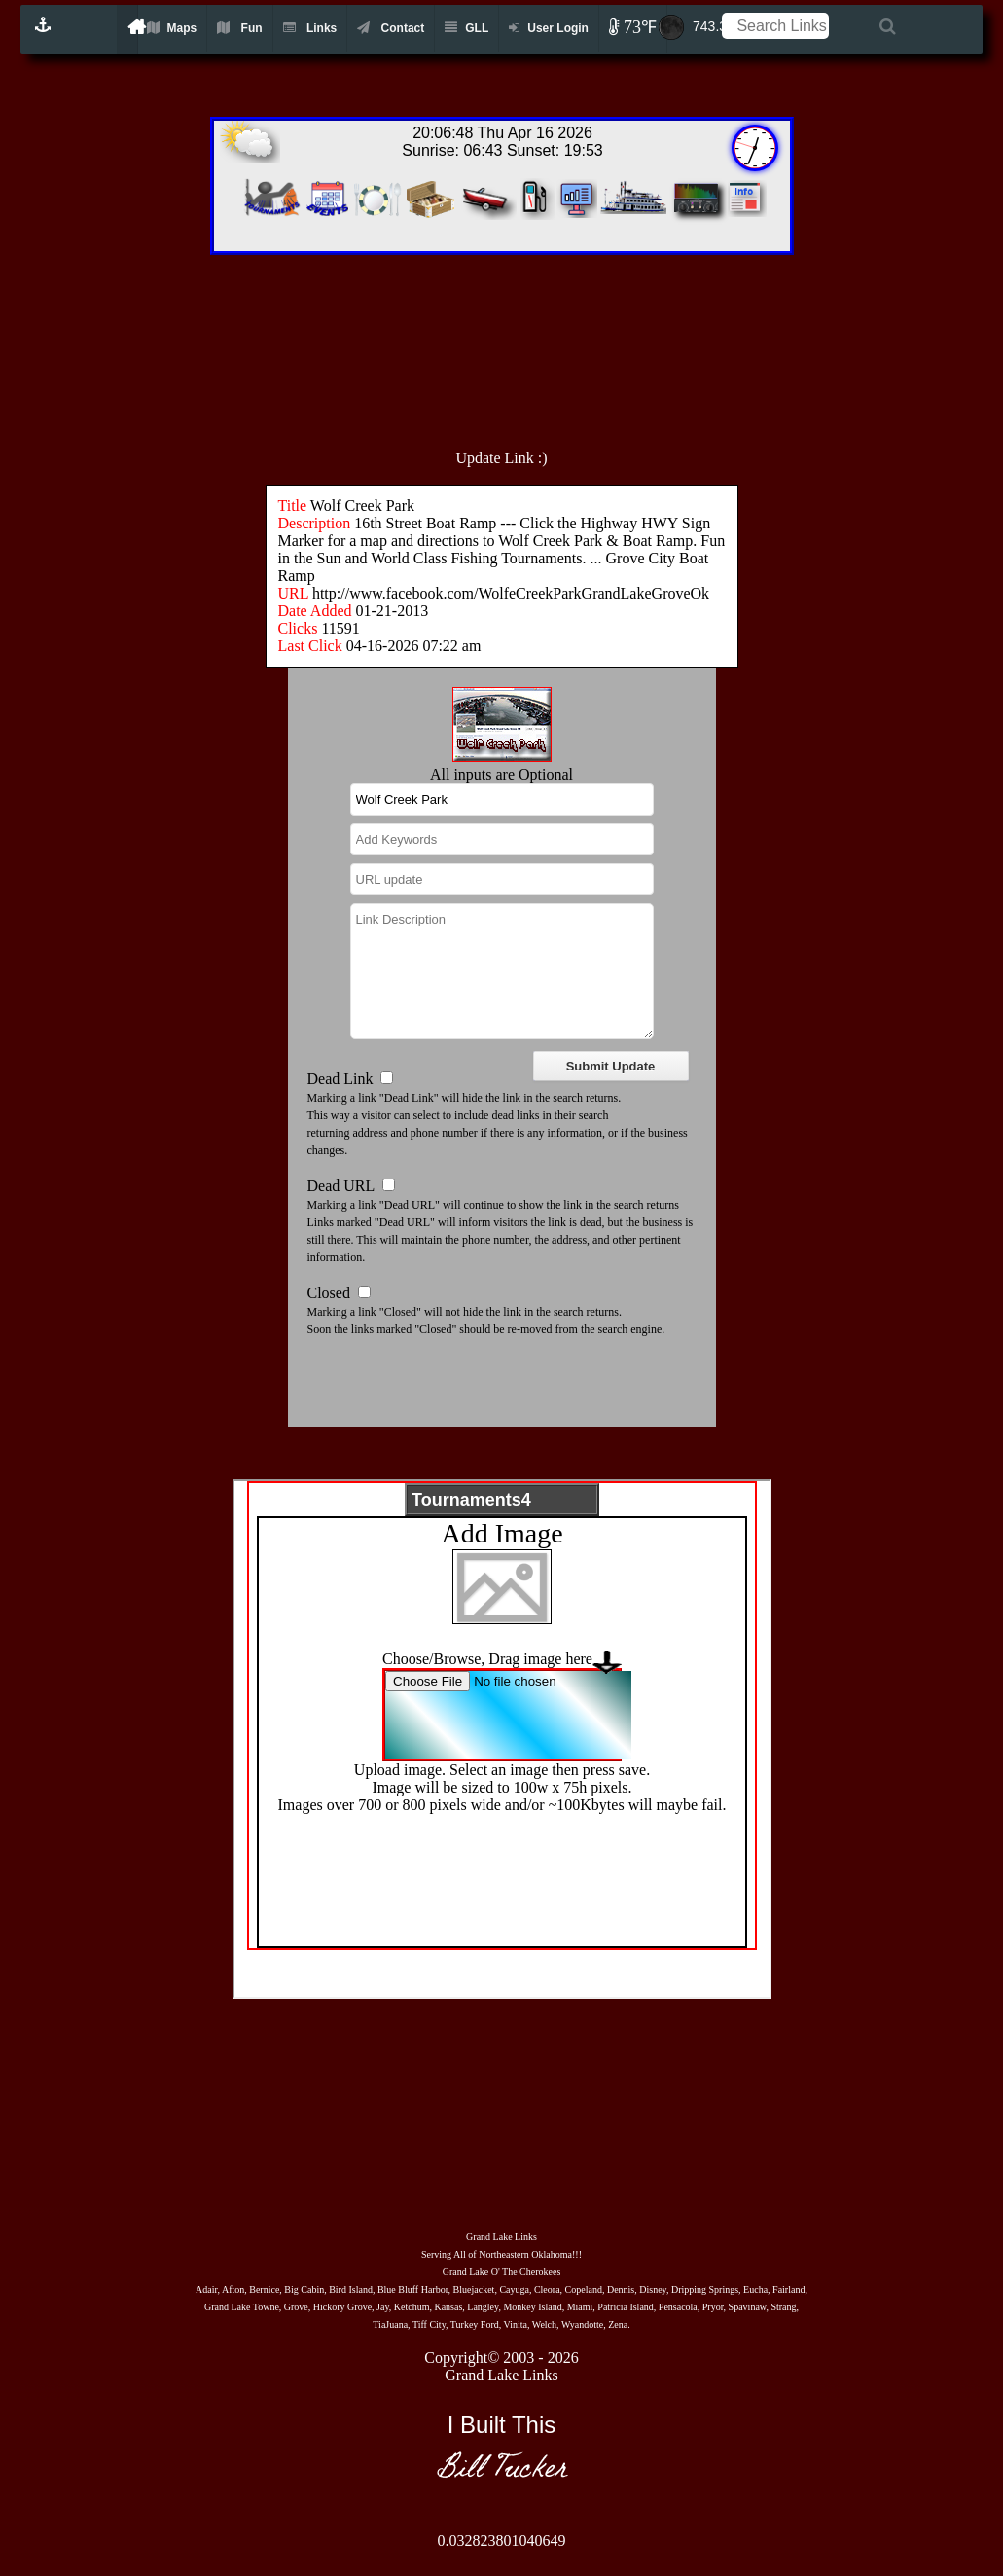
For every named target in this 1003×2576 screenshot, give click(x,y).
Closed (328, 1293)
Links (310, 28)
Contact (390, 28)
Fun (239, 28)
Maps (172, 28)
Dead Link (340, 1078)
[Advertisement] (545, 341)
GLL (466, 28)
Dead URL (341, 1186)
